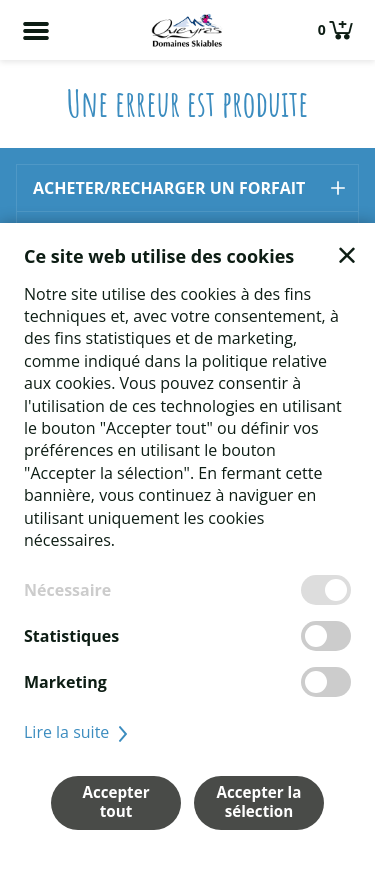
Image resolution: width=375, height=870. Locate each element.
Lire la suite (78, 732)
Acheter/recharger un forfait (169, 188)
